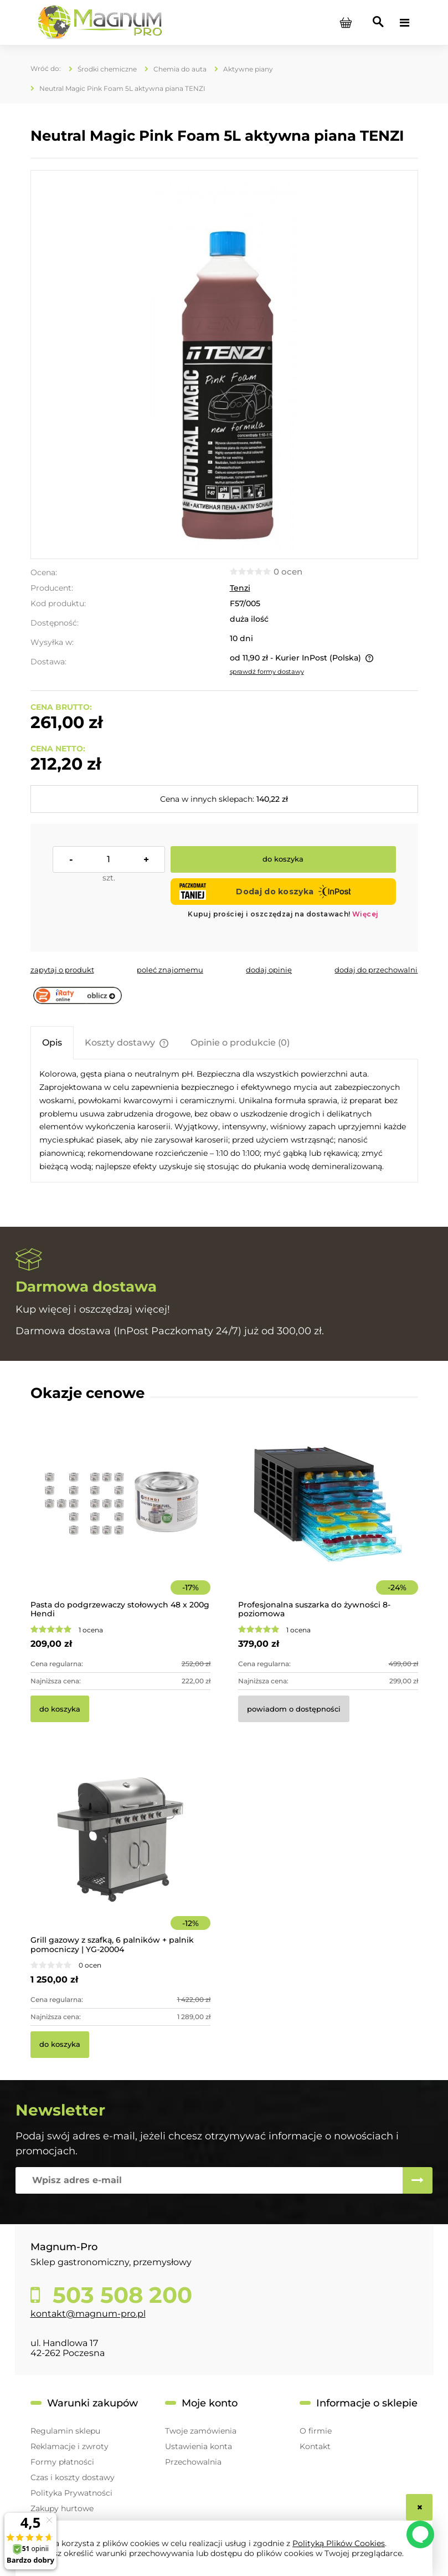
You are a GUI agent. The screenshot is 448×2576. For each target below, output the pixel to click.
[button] (62, 969)
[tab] (52, 1042)
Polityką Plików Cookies (338, 2543)
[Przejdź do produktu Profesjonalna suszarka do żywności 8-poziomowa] (328, 1520)
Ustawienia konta (198, 2446)
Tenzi (240, 588)
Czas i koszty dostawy (72, 2477)
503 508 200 (119, 2295)
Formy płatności (62, 2462)
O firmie (316, 2431)
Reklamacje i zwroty (69, 2446)
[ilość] (109, 859)
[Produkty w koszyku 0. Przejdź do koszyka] (346, 22)
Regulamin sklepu (65, 2431)
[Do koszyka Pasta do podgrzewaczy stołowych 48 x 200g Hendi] (59, 1709)
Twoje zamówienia (200, 2431)
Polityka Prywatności (71, 2493)
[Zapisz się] (417, 2180)
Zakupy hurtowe (62, 2508)
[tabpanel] (224, 1120)
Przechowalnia (193, 2462)
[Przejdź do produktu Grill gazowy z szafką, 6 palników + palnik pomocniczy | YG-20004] (120, 1855)
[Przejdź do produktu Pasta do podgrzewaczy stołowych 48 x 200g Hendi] (120, 1520)
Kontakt (315, 2446)
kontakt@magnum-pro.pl (88, 2313)
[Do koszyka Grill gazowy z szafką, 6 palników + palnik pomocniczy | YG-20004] (59, 2044)
